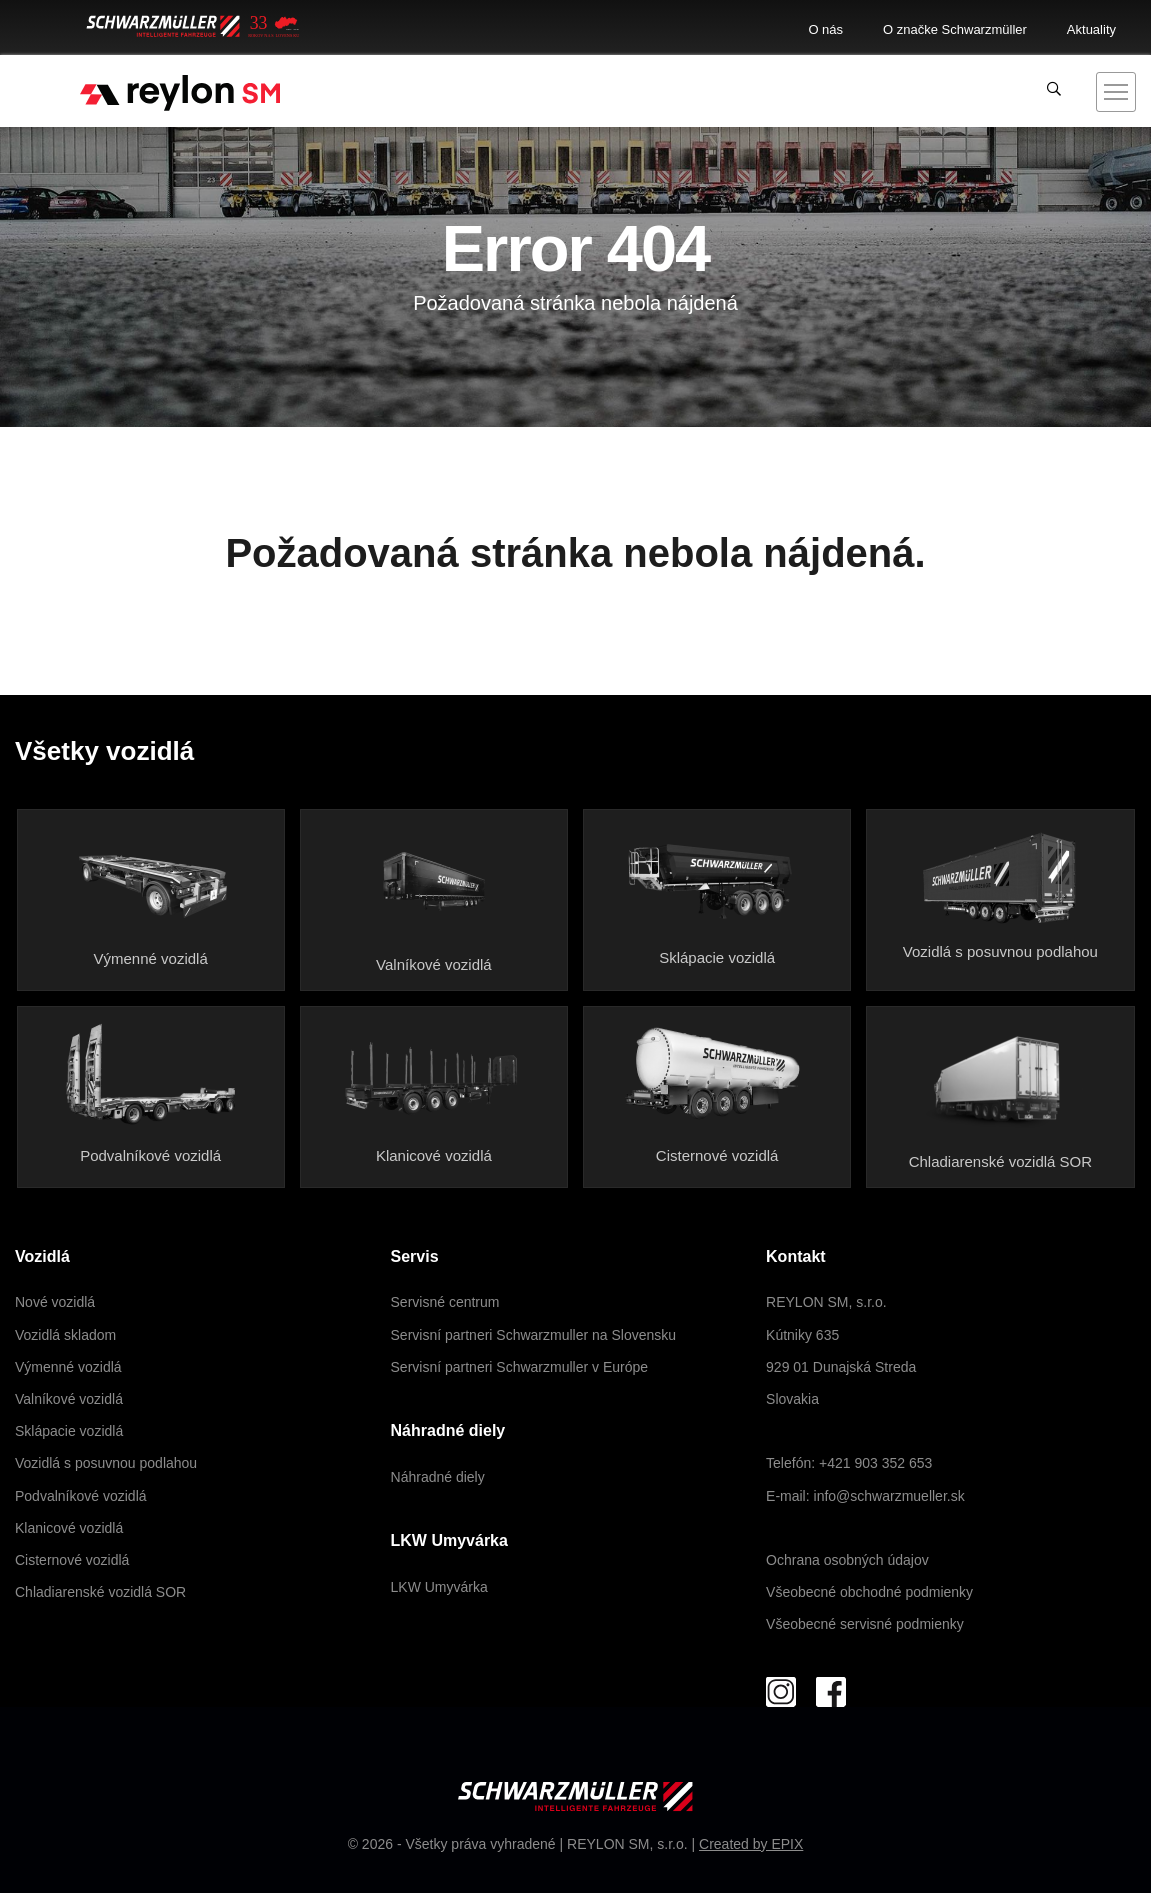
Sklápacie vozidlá (717, 957)
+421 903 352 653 (875, 1463)
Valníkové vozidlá (434, 964)
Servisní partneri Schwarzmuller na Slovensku (534, 1335)
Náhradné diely (438, 1477)
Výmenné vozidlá (151, 958)
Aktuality (1091, 29)
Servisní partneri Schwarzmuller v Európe (520, 1367)
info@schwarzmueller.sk (889, 1496)
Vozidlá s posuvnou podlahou (1000, 951)
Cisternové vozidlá (717, 1155)
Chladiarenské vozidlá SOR (1000, 1161)
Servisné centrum (445, 1302)
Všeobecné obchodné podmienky (869, 1592)
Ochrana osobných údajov (847, 1560)
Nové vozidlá (55, 1302)
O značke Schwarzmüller (955, 29)
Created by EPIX (751, 1844)
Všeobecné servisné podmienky (865, 1624)
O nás (825, 29)
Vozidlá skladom (65, 1335)
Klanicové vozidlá (434, 1155)
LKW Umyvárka (439, 1587)
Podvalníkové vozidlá (150, 1155)
